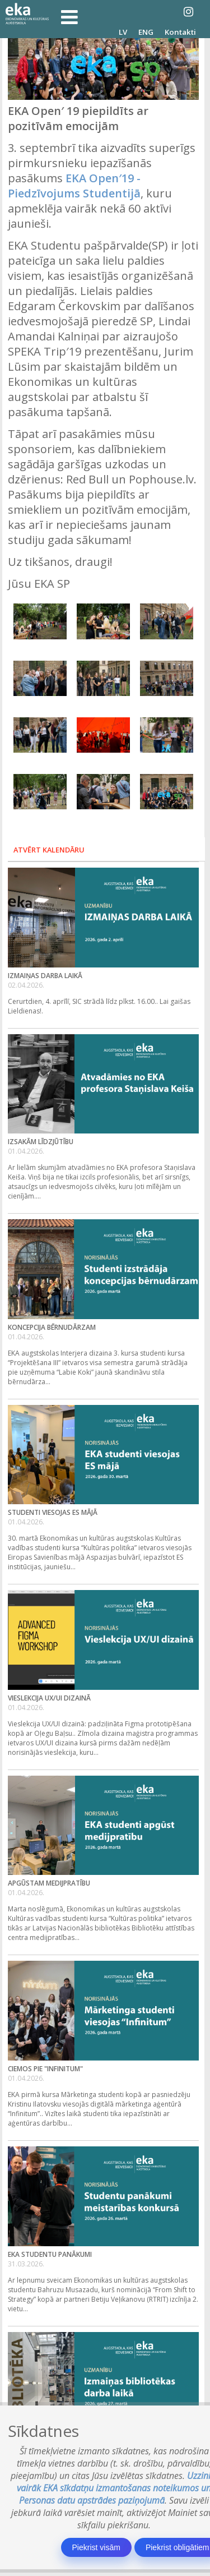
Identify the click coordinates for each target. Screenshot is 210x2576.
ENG (145, 32)
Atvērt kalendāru (49, 850)
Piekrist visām (96, 2547)
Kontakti (180, 32)
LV (123, 32)
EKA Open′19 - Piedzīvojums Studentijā (74, 185)
